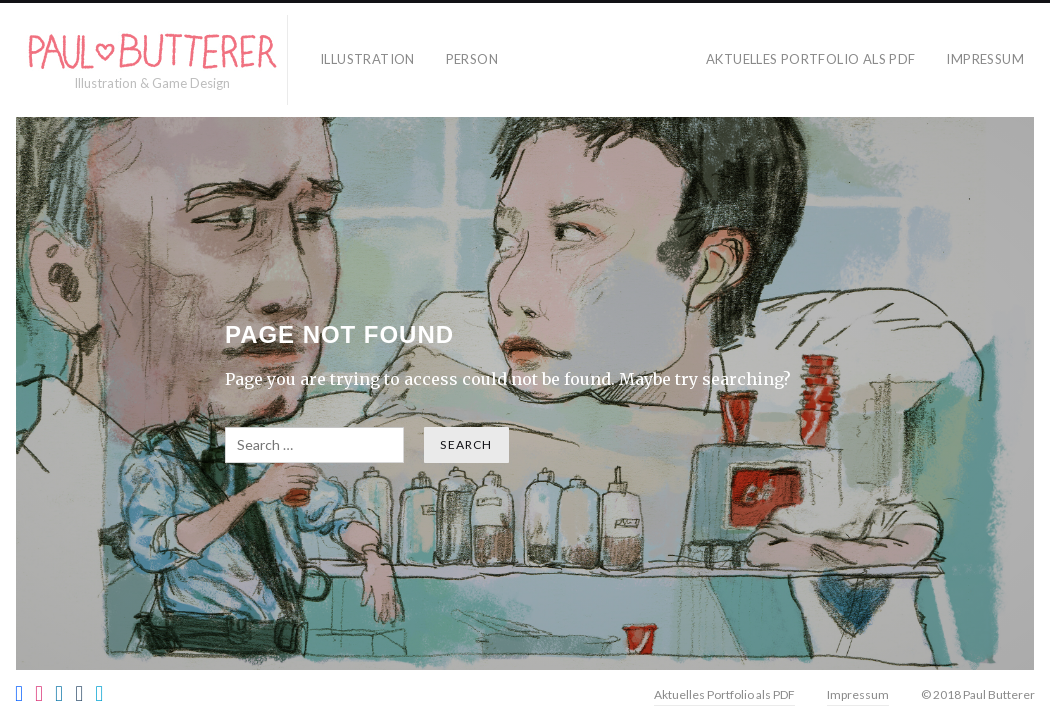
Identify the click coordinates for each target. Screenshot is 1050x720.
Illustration (367, 59)
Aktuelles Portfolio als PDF (811, 59)
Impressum (985, 59)
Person (472, 59)
